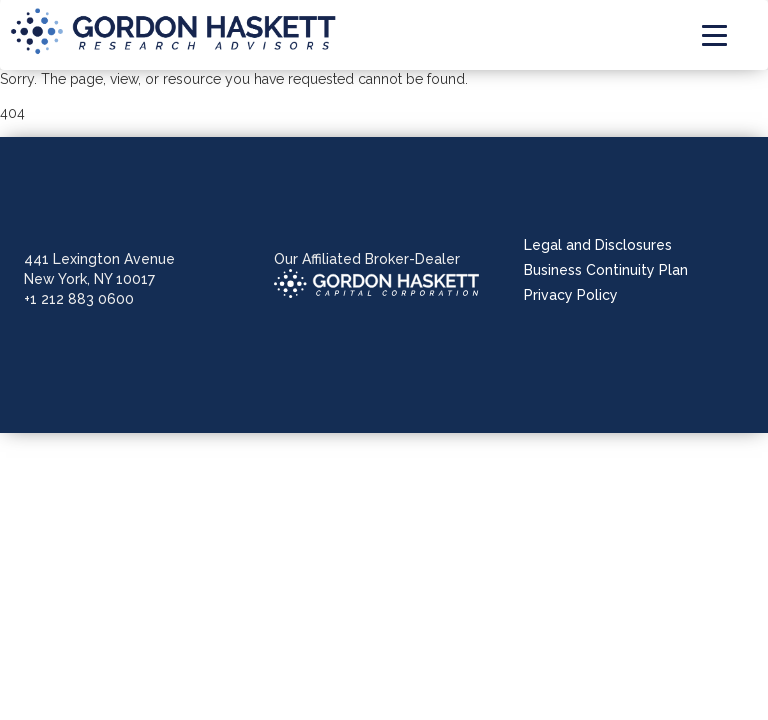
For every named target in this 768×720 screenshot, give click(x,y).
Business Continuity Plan (606, 270)
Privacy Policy (571, 295)
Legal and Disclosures (598, 245)
